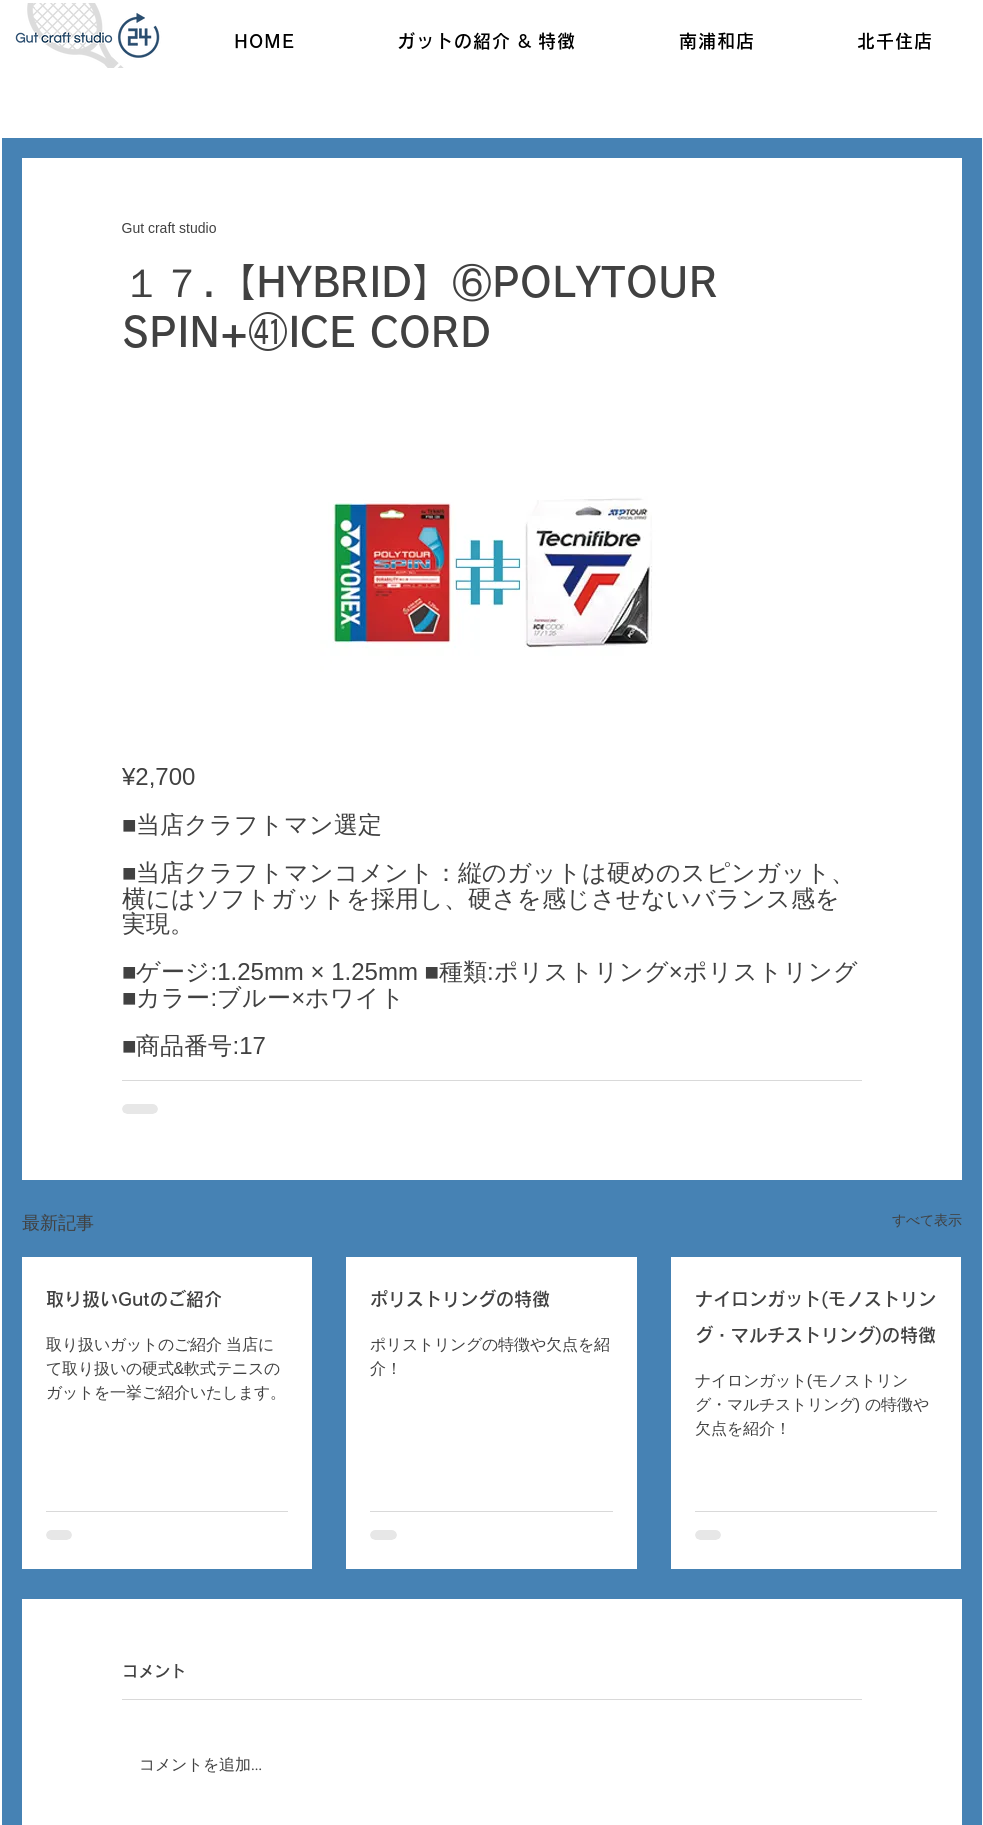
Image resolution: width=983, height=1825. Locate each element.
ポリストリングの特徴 (460, 1299)
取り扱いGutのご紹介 (134, 1299)
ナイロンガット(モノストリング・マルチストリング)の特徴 (815, 1317)
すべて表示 (927, 1220)
